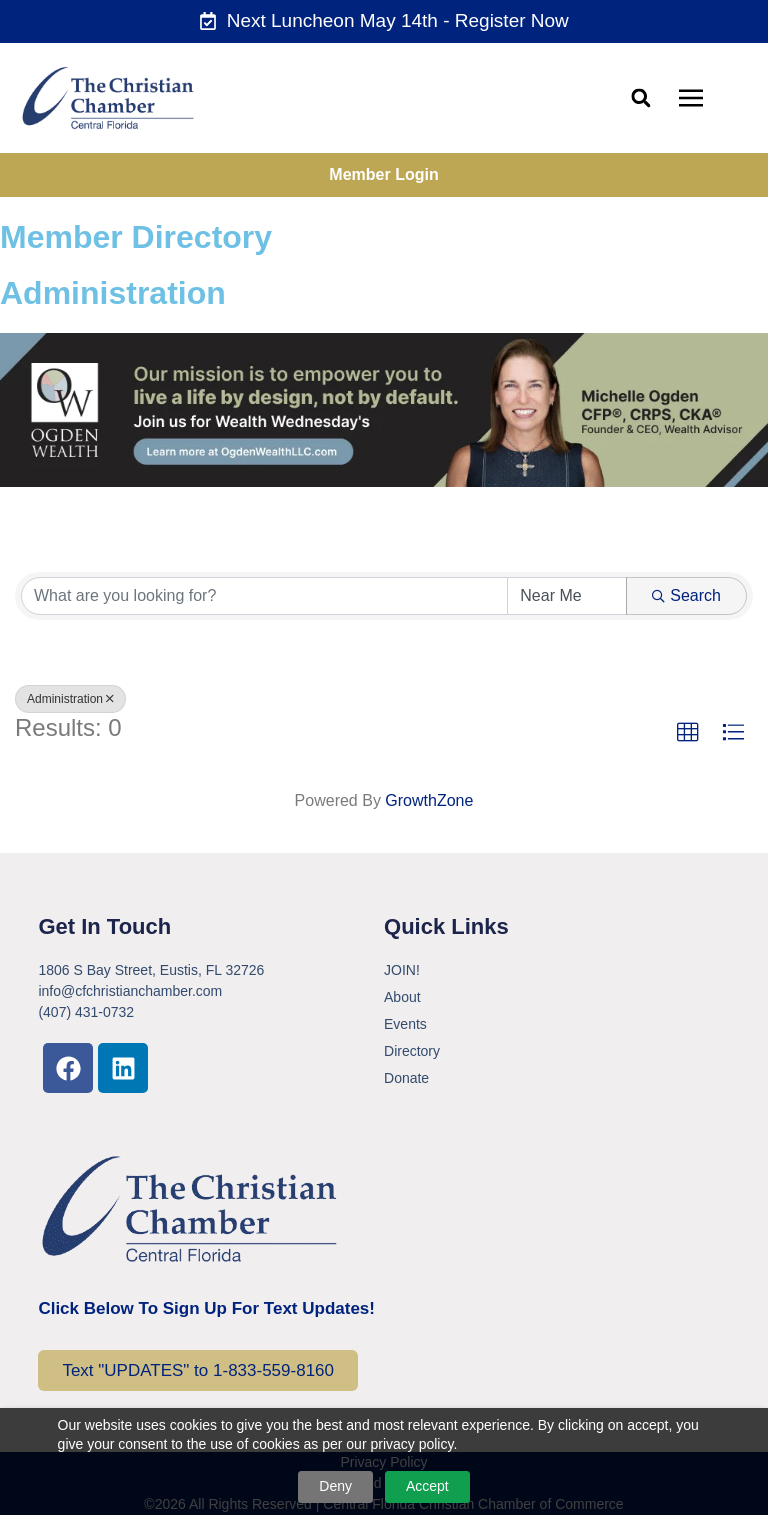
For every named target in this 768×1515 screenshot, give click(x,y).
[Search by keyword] (264, 596)
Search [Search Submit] (686, 595)
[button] (640, 97)
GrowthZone (429, 800)
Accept (427, 1486)
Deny (335, 1486)
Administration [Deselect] (70, 699)
